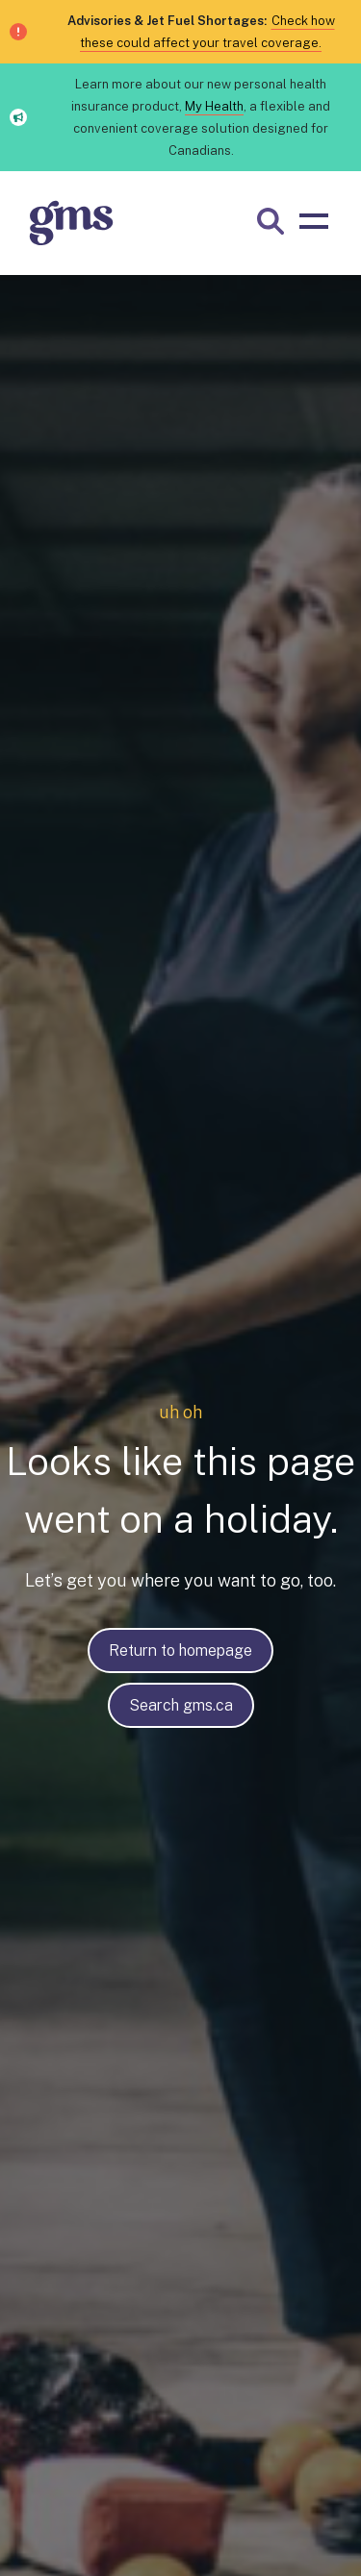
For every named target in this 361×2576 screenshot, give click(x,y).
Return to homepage (180, 1650)
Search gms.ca (181, 1705)
